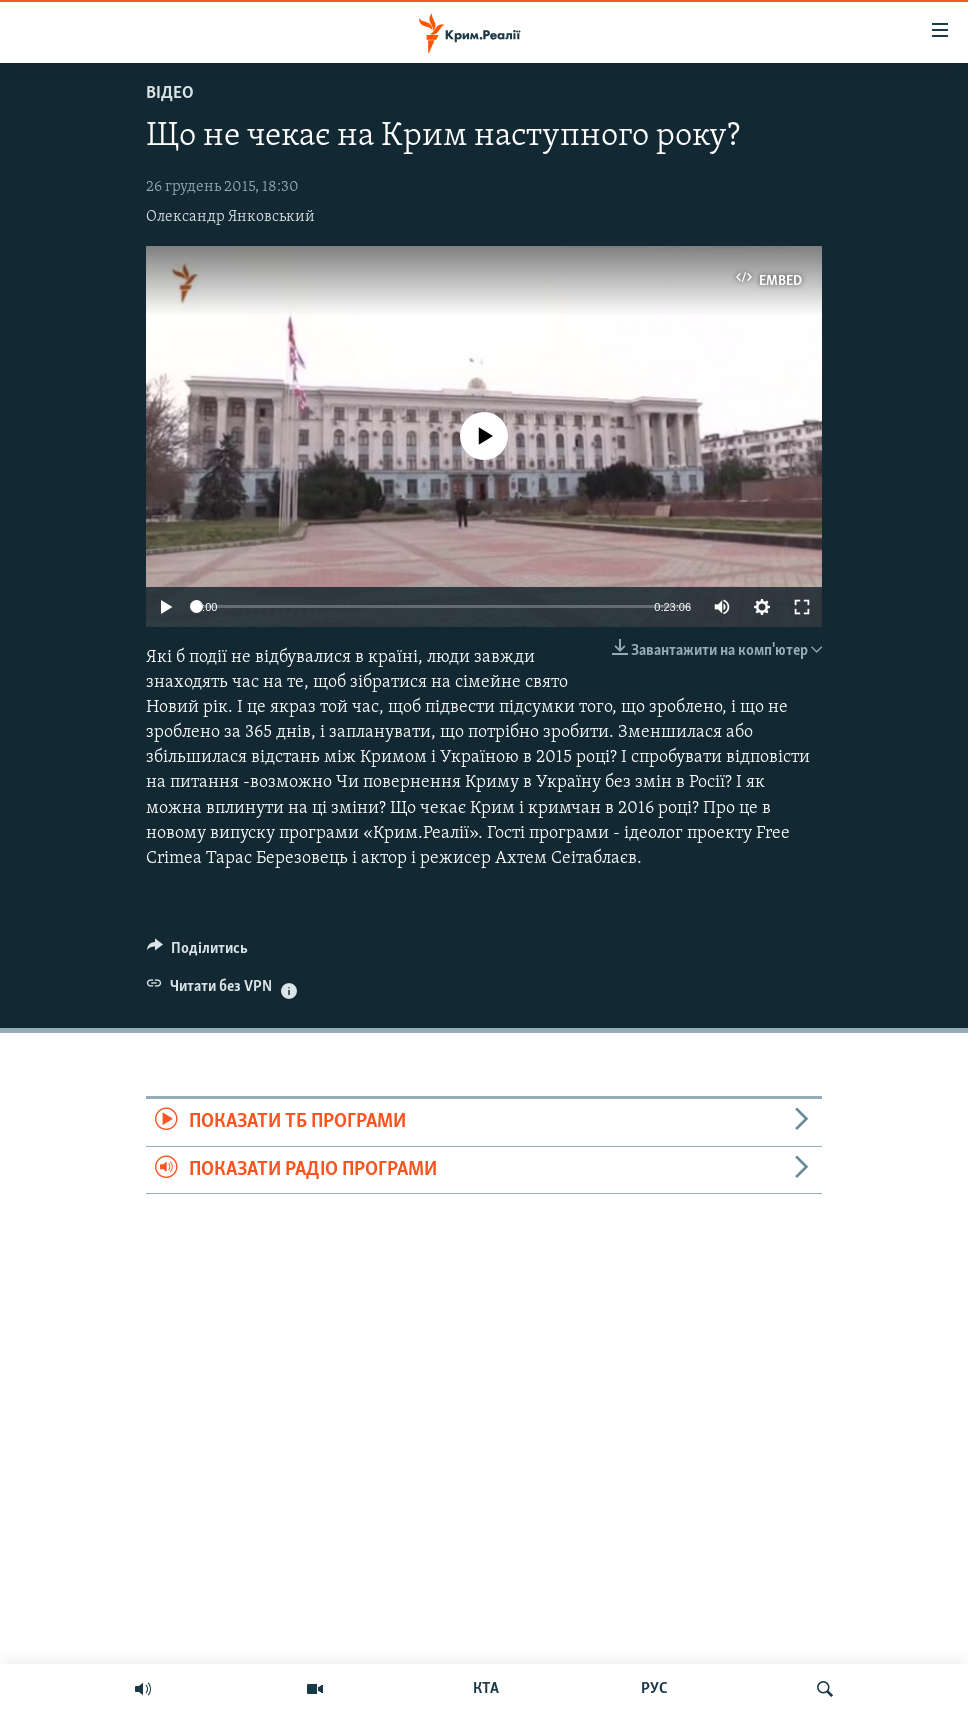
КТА (486, 1689)
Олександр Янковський (230, 217)
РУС (654, 1689)
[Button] (197, 953)
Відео (170, 93)
